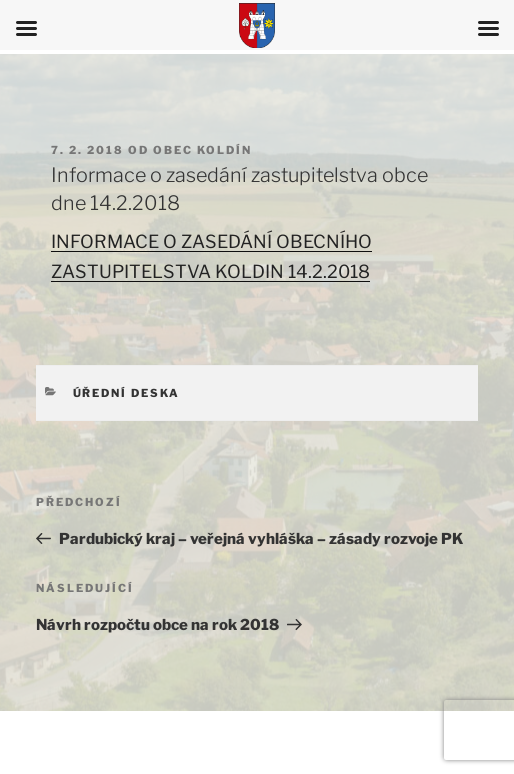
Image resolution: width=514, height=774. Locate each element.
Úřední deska (127, 393)
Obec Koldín (202, 150)
